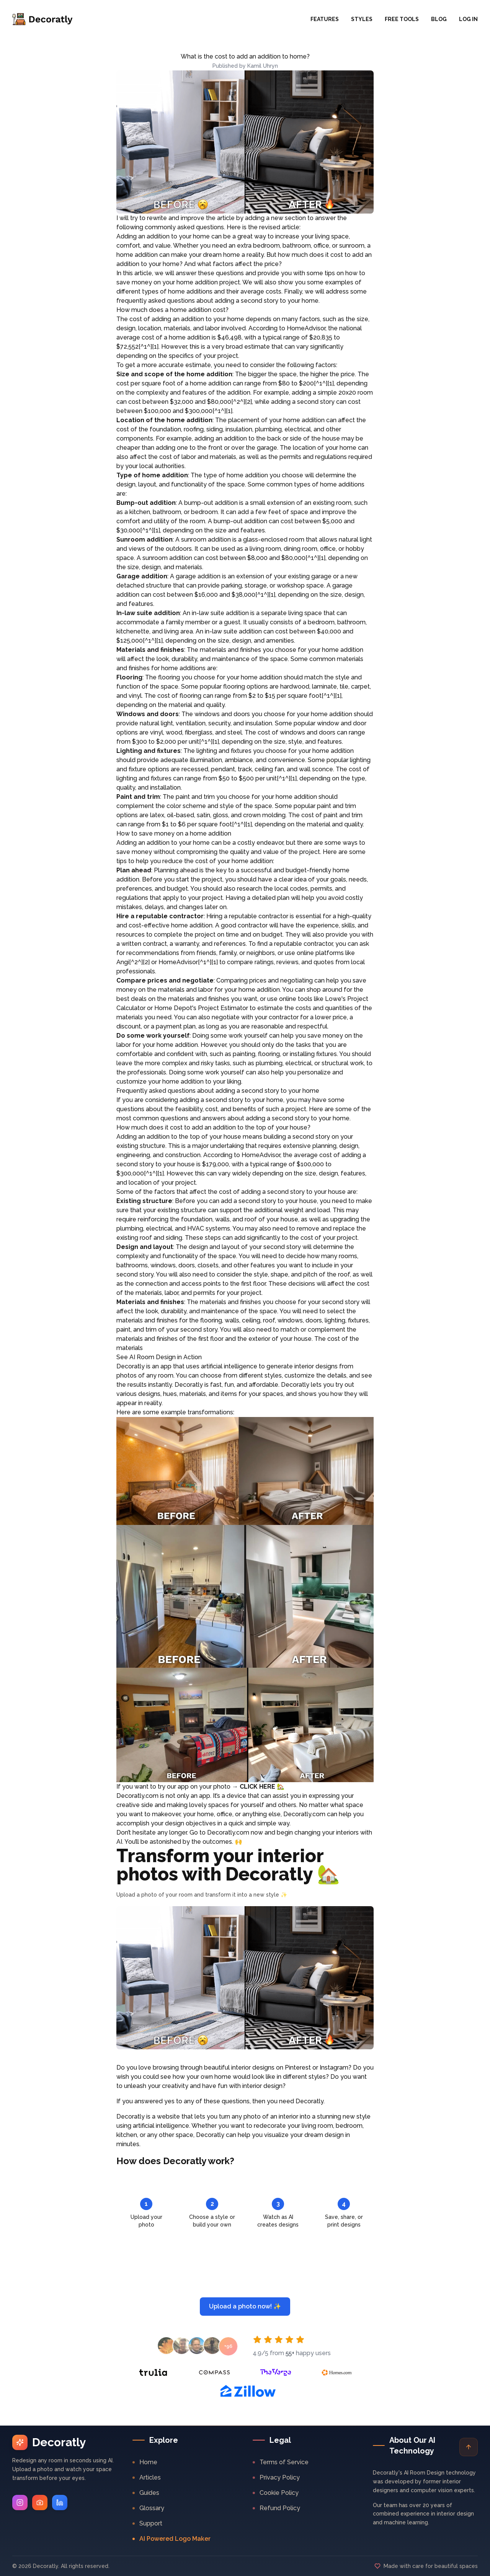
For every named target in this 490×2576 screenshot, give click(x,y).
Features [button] (324, 19)
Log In (468, 19)
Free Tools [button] (402, 19)
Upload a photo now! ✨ (245, 2306)
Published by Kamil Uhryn (245, 66)
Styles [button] (361, 19)
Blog (439, 19)
